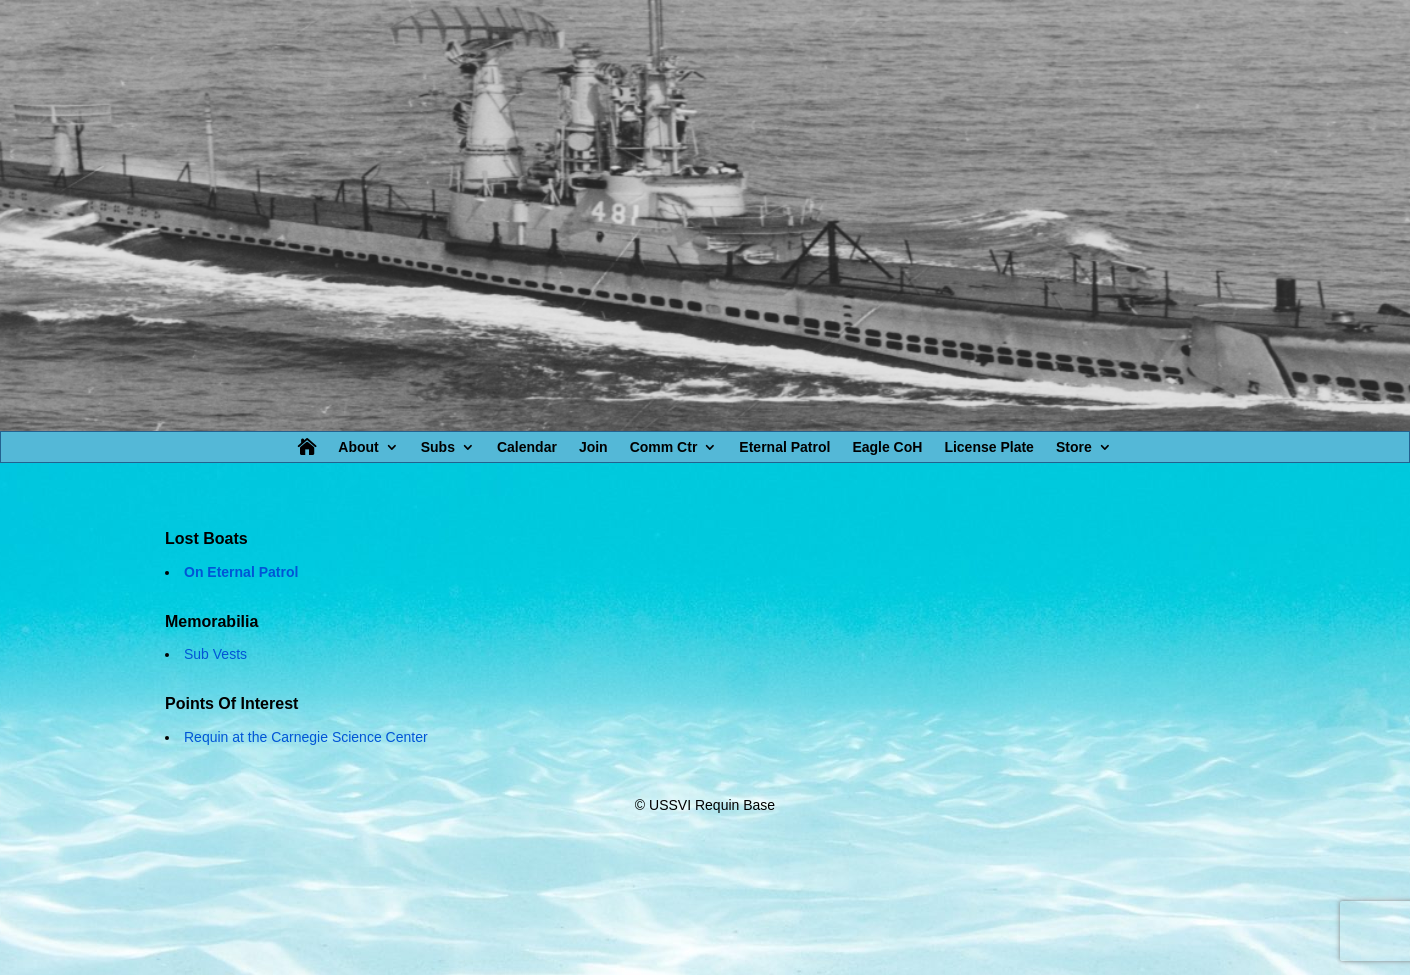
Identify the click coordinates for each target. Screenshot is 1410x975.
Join (593, 447)
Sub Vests (215, 654)
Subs (438, 447)
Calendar (527, 447)
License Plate (989, 447)
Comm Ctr (664, 447)
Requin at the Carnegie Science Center (306, 737)
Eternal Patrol (784, 447)
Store (1074, 447)
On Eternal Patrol (241, 572)
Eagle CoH (887, 447)
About (358, 447)
